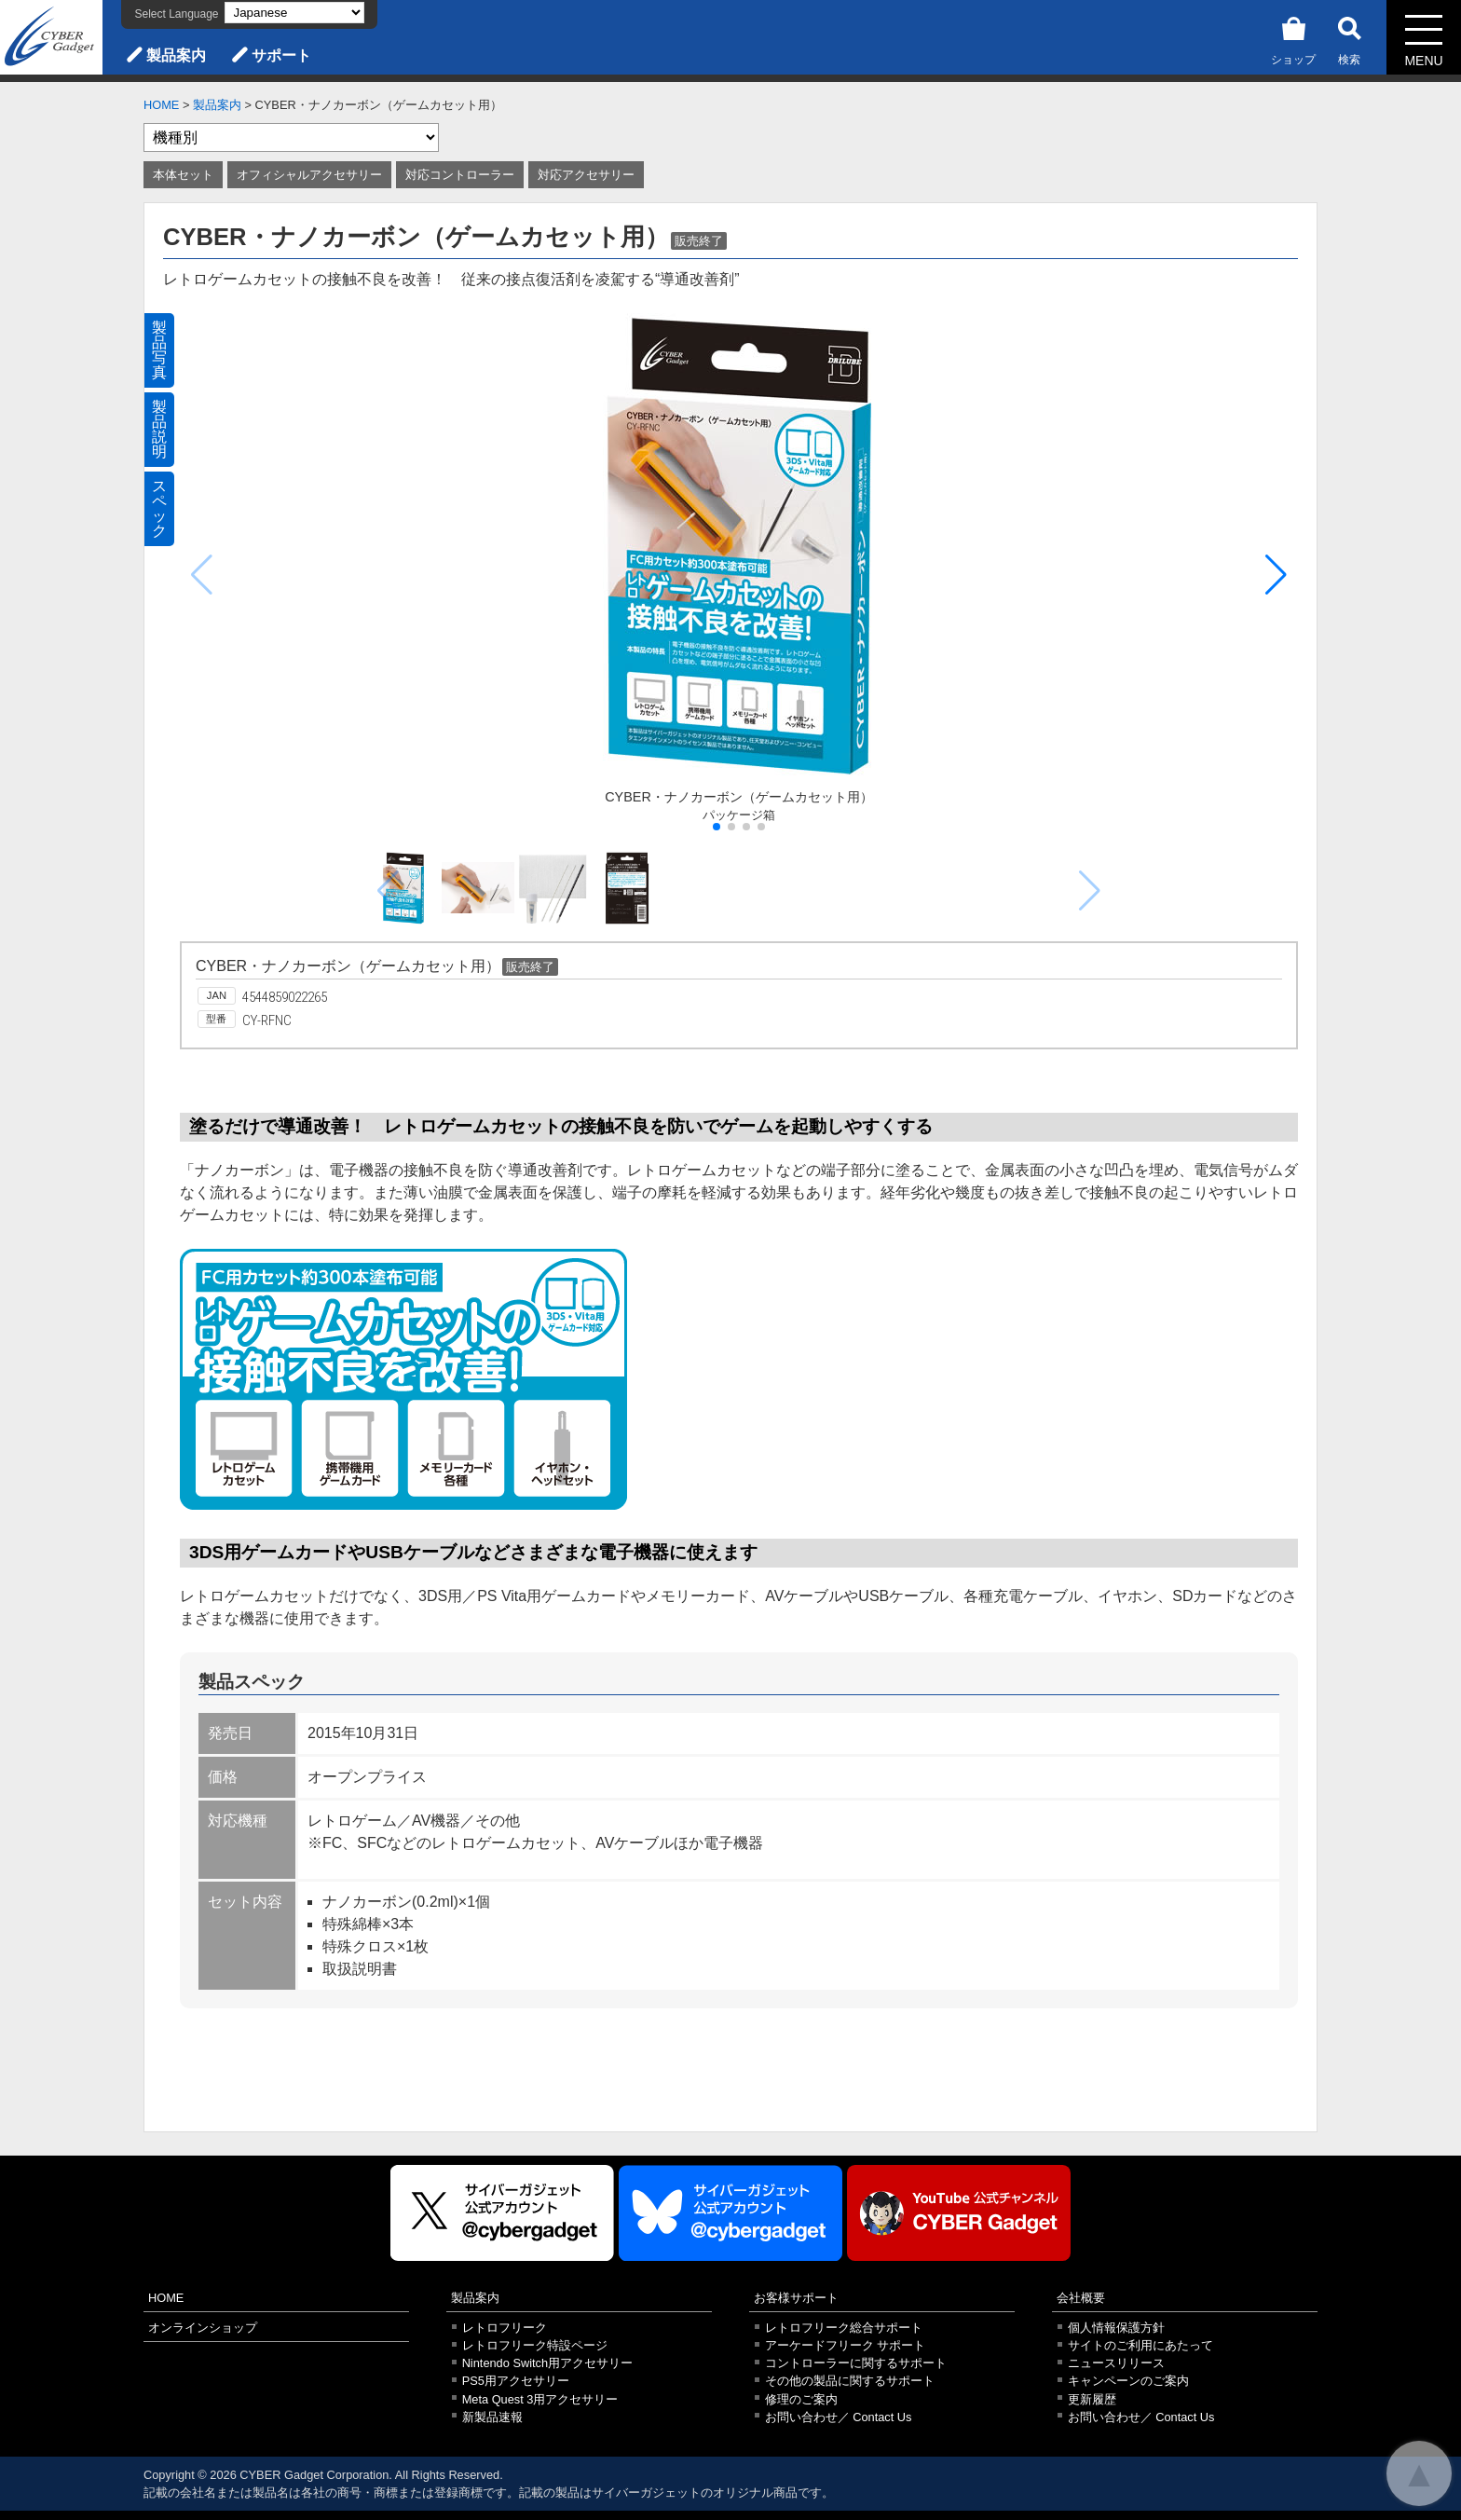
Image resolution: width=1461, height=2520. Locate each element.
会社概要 (1081, 2298)
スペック (159, 508)
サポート (281, 55)
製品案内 (176, 55)
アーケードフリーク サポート (845, 2345)
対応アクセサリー (586, 175)
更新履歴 (1092, 2399)
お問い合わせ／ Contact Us (838, 2417)
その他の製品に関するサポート (850, 2381)
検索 (1349, 37)
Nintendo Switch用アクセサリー (547, 2363)
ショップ (1293, 37)
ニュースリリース (1116, 2363)
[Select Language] (294, 12)
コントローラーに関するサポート (856, 2363)
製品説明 (159, 429)
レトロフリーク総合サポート (843, 2328)
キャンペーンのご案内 (1128, 2381)
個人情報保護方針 (1116, 2328)
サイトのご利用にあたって (1140, 2345)
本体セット (183, 175)
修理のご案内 (801, 2399)
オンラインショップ (202, 2328)
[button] (1276, 575)
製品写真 (159, 350)
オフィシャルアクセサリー (309, 175)
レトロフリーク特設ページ (535, 2345)
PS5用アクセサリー (515, 2381)
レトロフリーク (504, 2328)
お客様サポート (796, 2298)
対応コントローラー (459, 175)
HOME (161, 105)
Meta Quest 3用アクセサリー (540, 2399)
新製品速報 (492, 2417)
